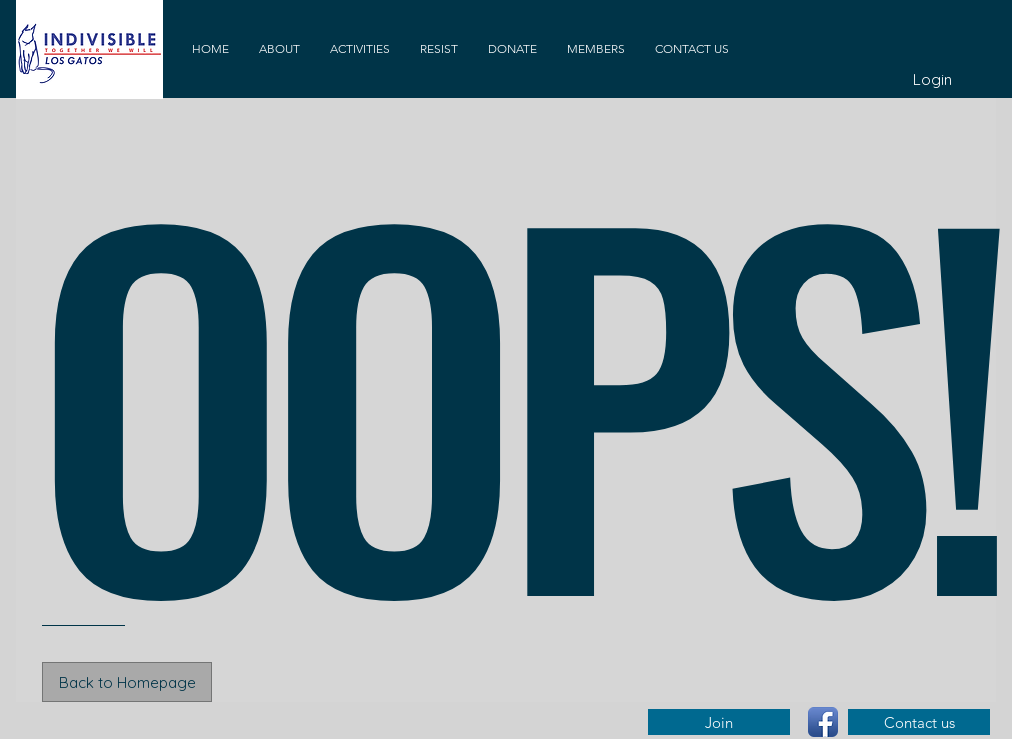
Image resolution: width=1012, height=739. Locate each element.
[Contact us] (919, 722)
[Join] (719, 722)
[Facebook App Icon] (823, 722)
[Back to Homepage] (127, 682)
